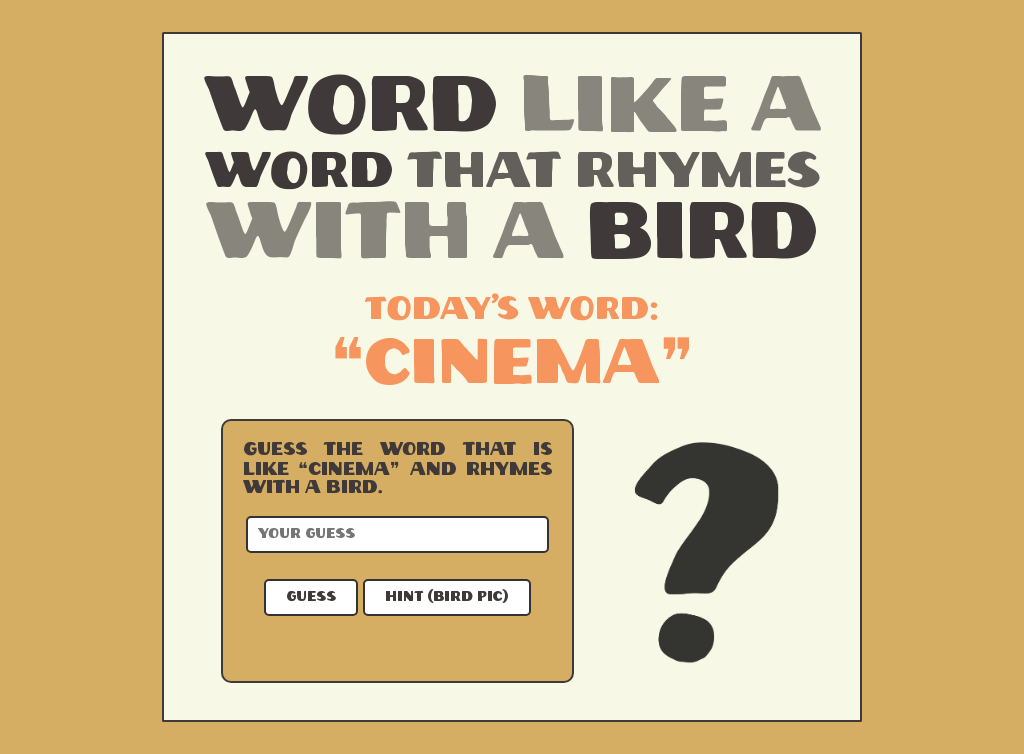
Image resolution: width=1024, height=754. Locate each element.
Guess (311, 597)
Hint (447, 597)
